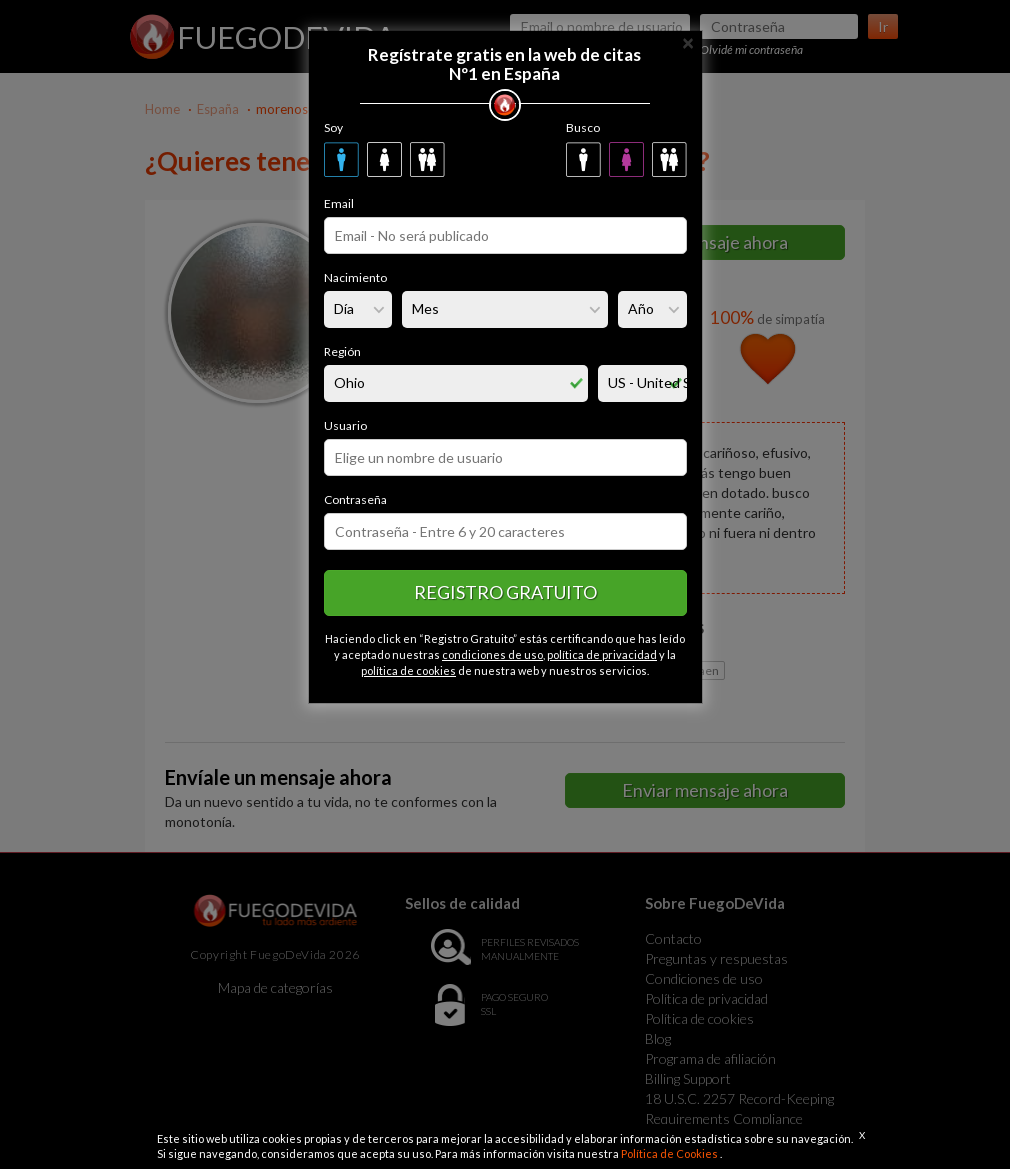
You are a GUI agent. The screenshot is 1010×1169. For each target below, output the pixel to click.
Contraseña (355, 499)
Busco (583, 127)
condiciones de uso (492, 654)
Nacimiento (355, 277)
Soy (333, 127)
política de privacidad (602, 654)
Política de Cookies (670, 1153)
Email (339, 203)
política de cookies (408, 670)
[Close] (688, 41)
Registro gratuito (505, 592)
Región (342, 351)
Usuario (345, 425)
